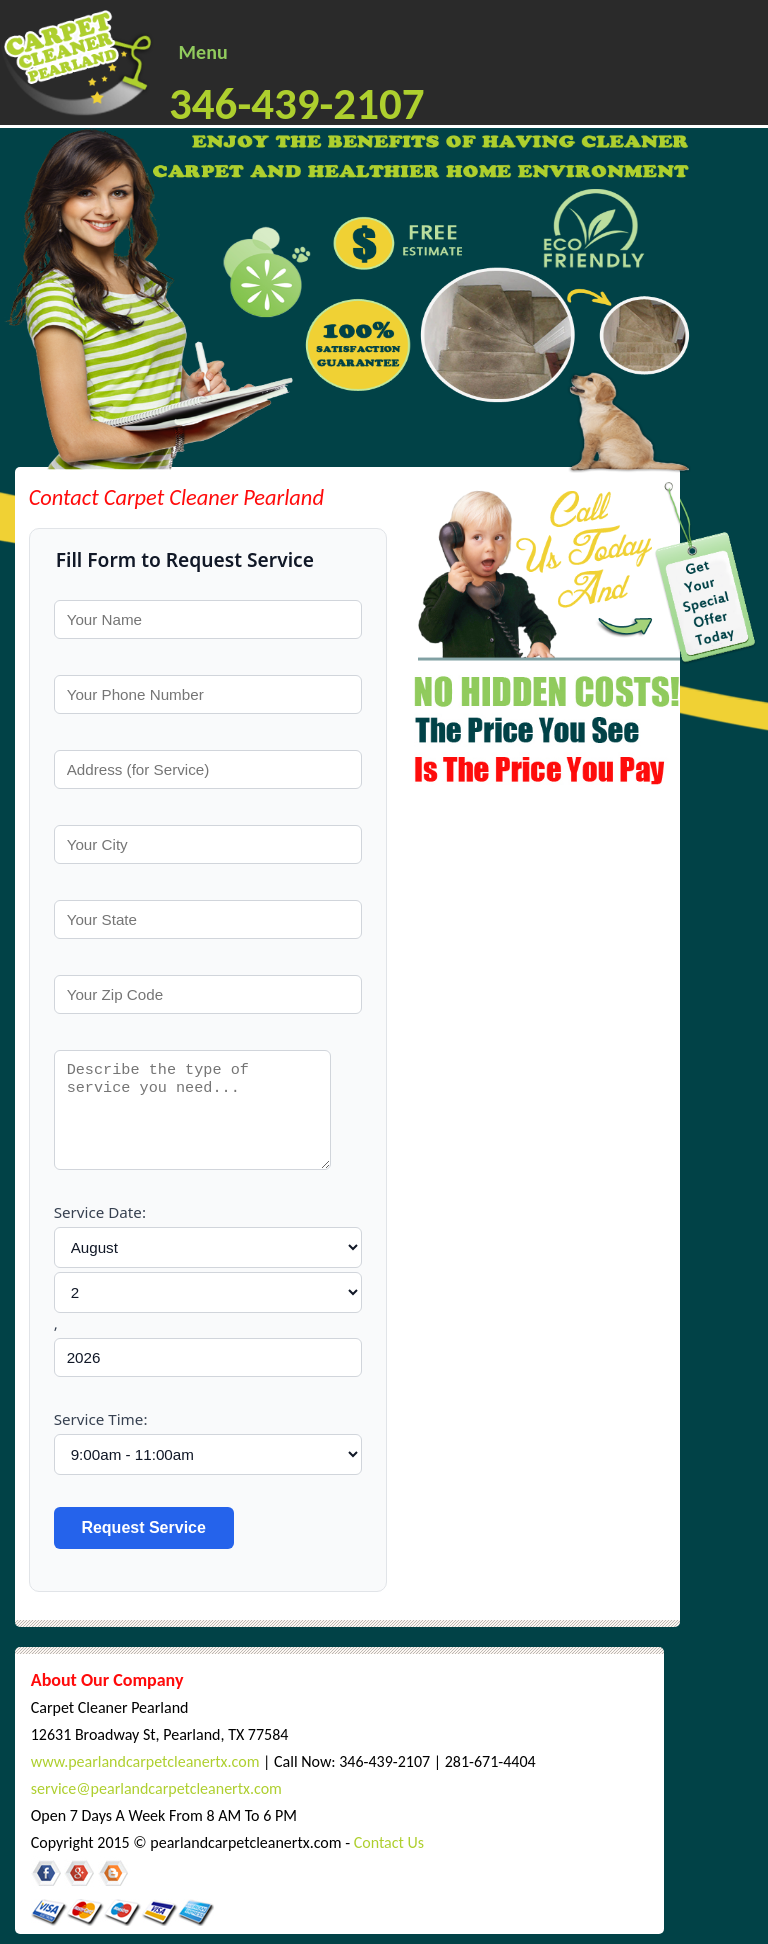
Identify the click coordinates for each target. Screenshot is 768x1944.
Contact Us (389, 1842)
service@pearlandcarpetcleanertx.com (156, 1788)
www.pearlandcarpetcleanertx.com (145, 1761)
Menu (203, 52)
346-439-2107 (297, 103)
